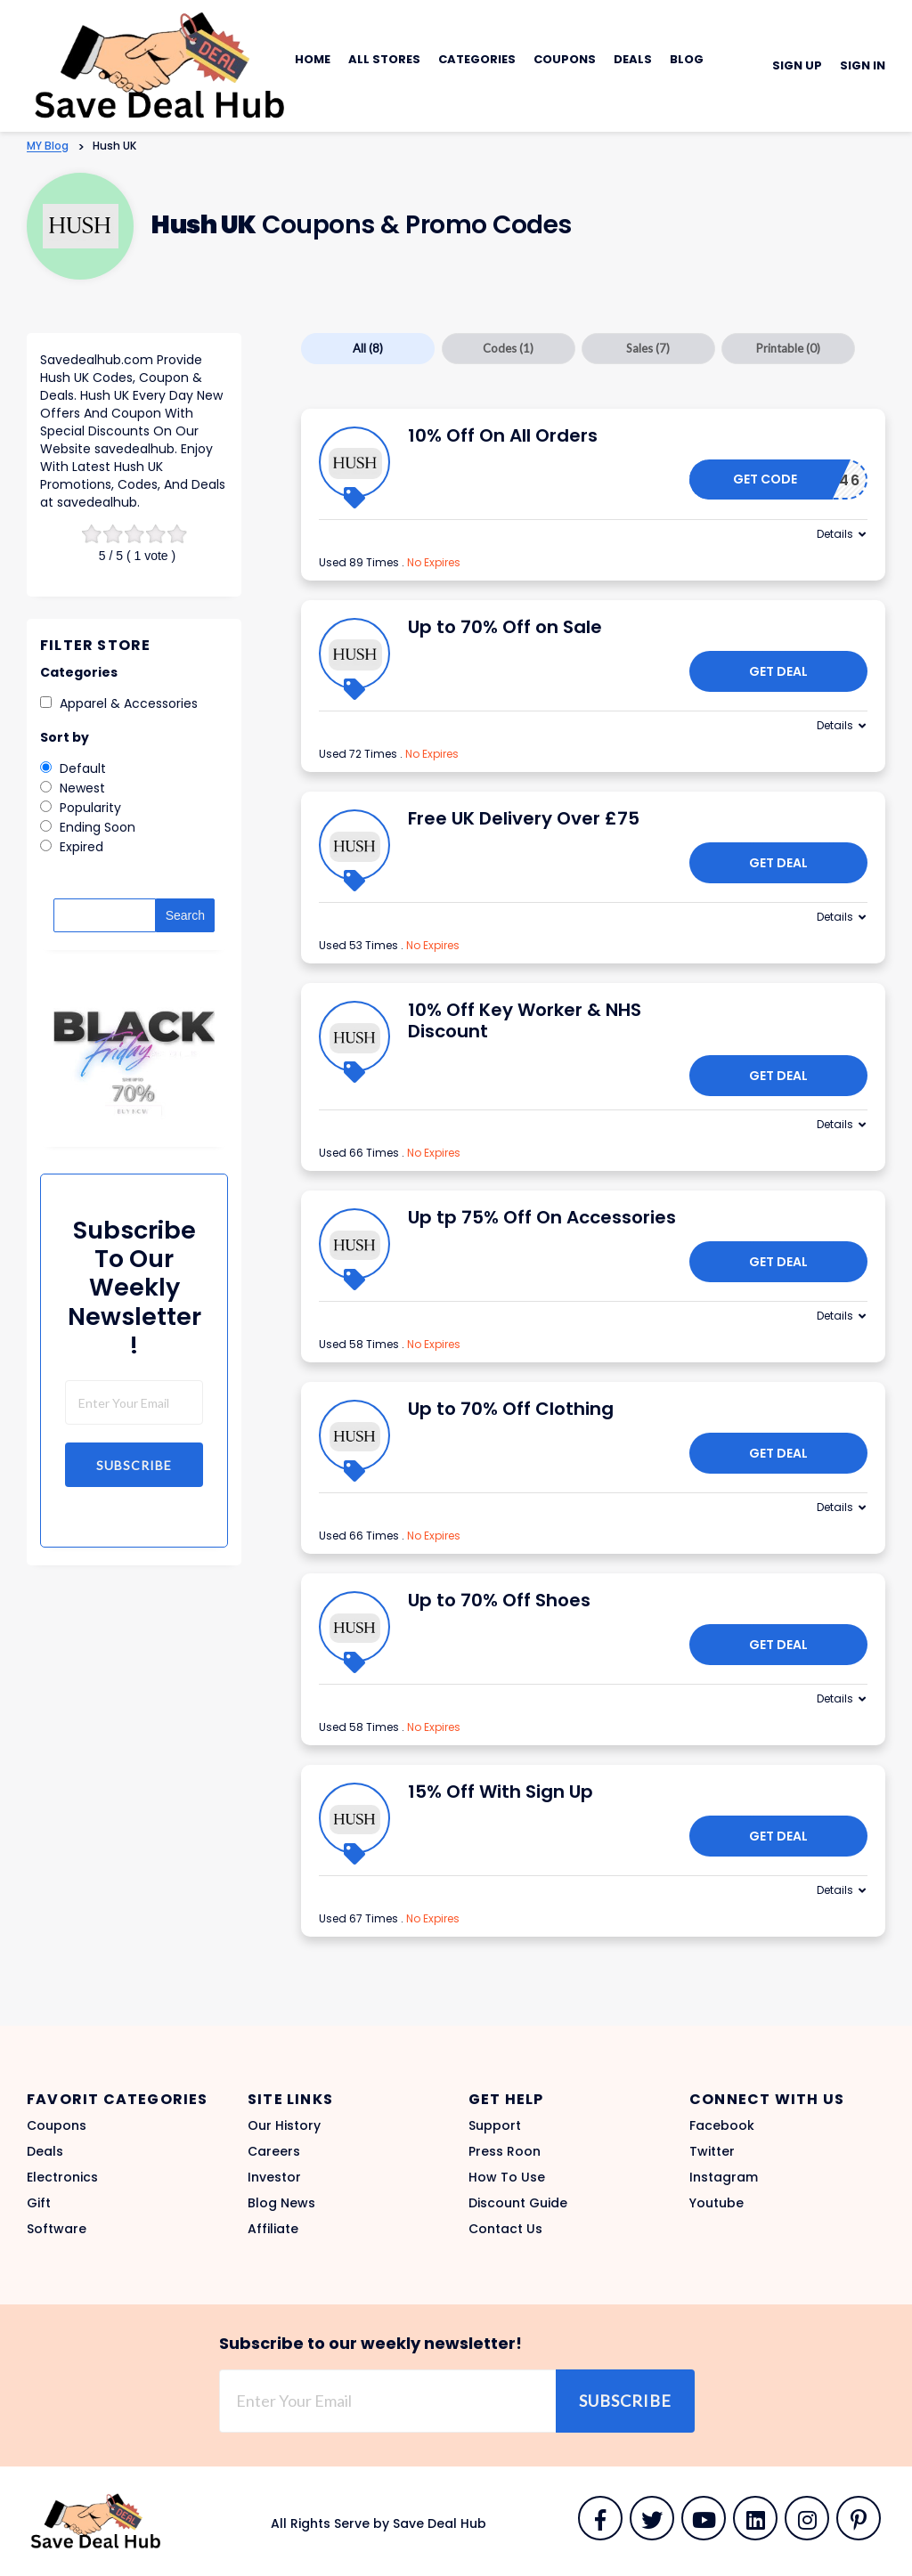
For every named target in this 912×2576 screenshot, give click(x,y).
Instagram (723, 2177)
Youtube (716, 2203)
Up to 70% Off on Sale (505, 626)
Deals (633, 59)
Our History (284, 2125)
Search (185, 915)
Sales (648, 348)
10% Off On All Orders (503, 435)
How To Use (506, 2177)
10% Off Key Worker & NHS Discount (524, 1020)
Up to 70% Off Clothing (511, 1408)
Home (312, 59)
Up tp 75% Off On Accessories (542, 1217)
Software (56, 2229)
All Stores (384, 59)
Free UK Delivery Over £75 (523, 818)
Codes (508, 348)
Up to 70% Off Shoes (499, 1600)
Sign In (862, 65)
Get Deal (778, 671)
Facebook (721, 2125)
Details (835, 533)
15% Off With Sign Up (500, 1791)
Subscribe (134, 1465)
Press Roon (504, 2151)
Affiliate (273, 2229)
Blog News (281, 2203)
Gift (39, 2203)
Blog (687, 59)
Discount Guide (517, 2203)
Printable (788, 348)
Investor (274, 2177)
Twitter (712, 2151)
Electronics (62, 2177)
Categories (477, 59)
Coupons (564, 59)
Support (494, 2125)
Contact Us (505, 2229)
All (368, 348)
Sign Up (797, 65)
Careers (274, 2151)
